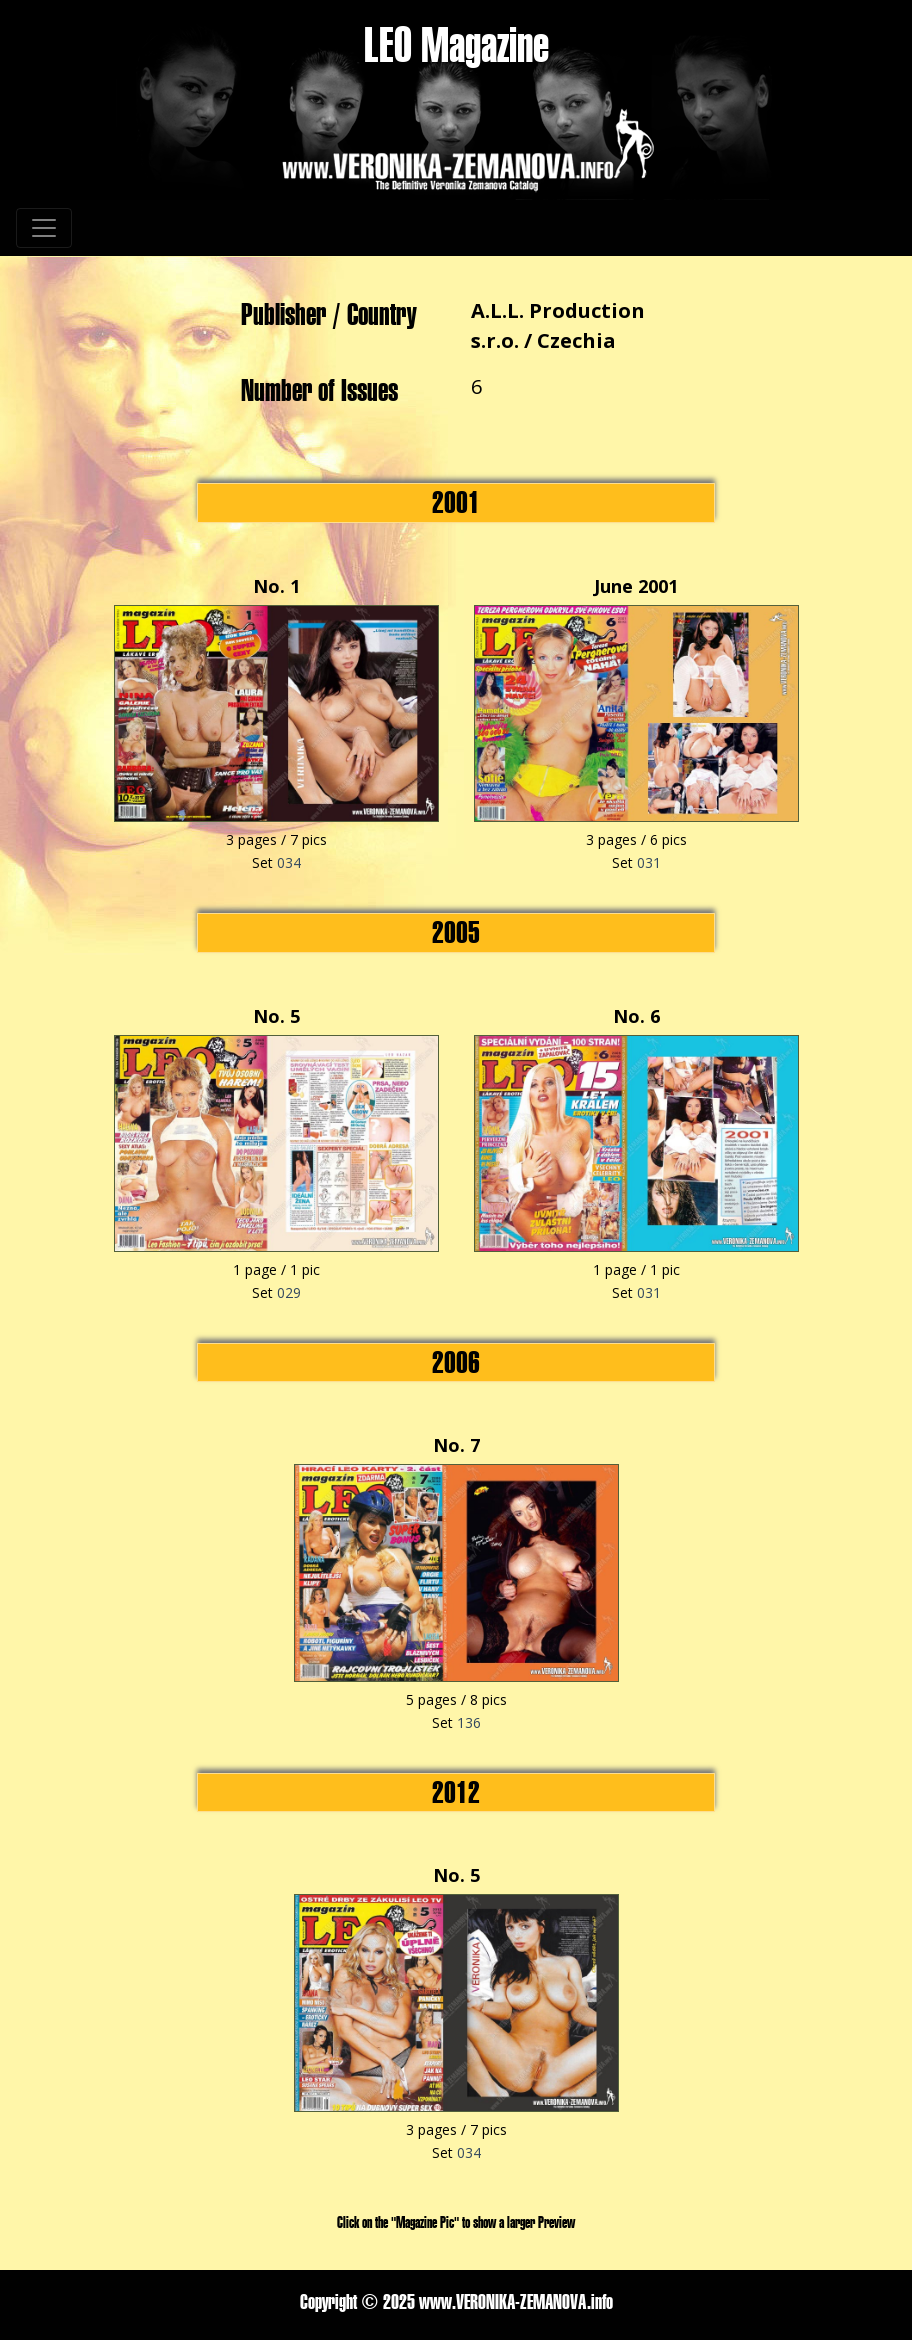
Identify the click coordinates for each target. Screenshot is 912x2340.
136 (469, 1722)
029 (289, 1292)
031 (649, 862)
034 (289, 862)
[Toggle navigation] (44, 228)
